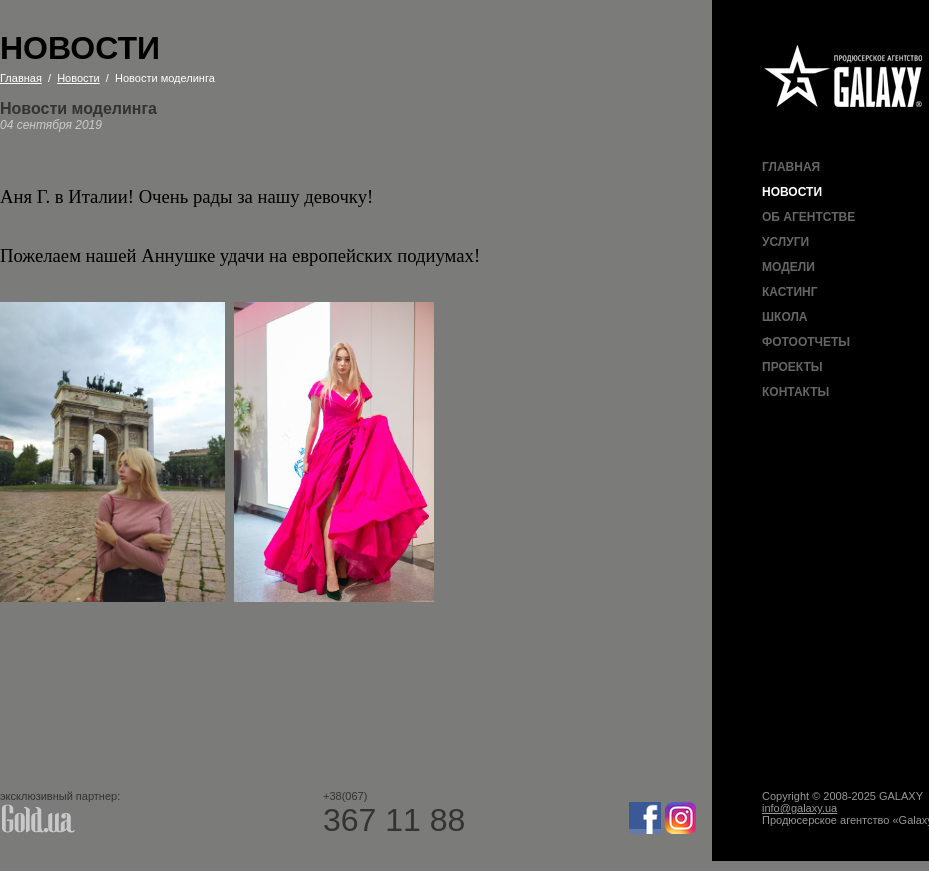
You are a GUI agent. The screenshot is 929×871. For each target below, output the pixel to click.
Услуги (785, 242)
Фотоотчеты (806, 342)
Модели (788, 267)
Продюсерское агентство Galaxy (844, 77)
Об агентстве (808, 217)
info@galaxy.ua (799, 808)
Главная (791, 167)
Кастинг (789, 292)
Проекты (792, 367)
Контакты (795, 392)
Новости (792, 192)
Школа (785, 317)
